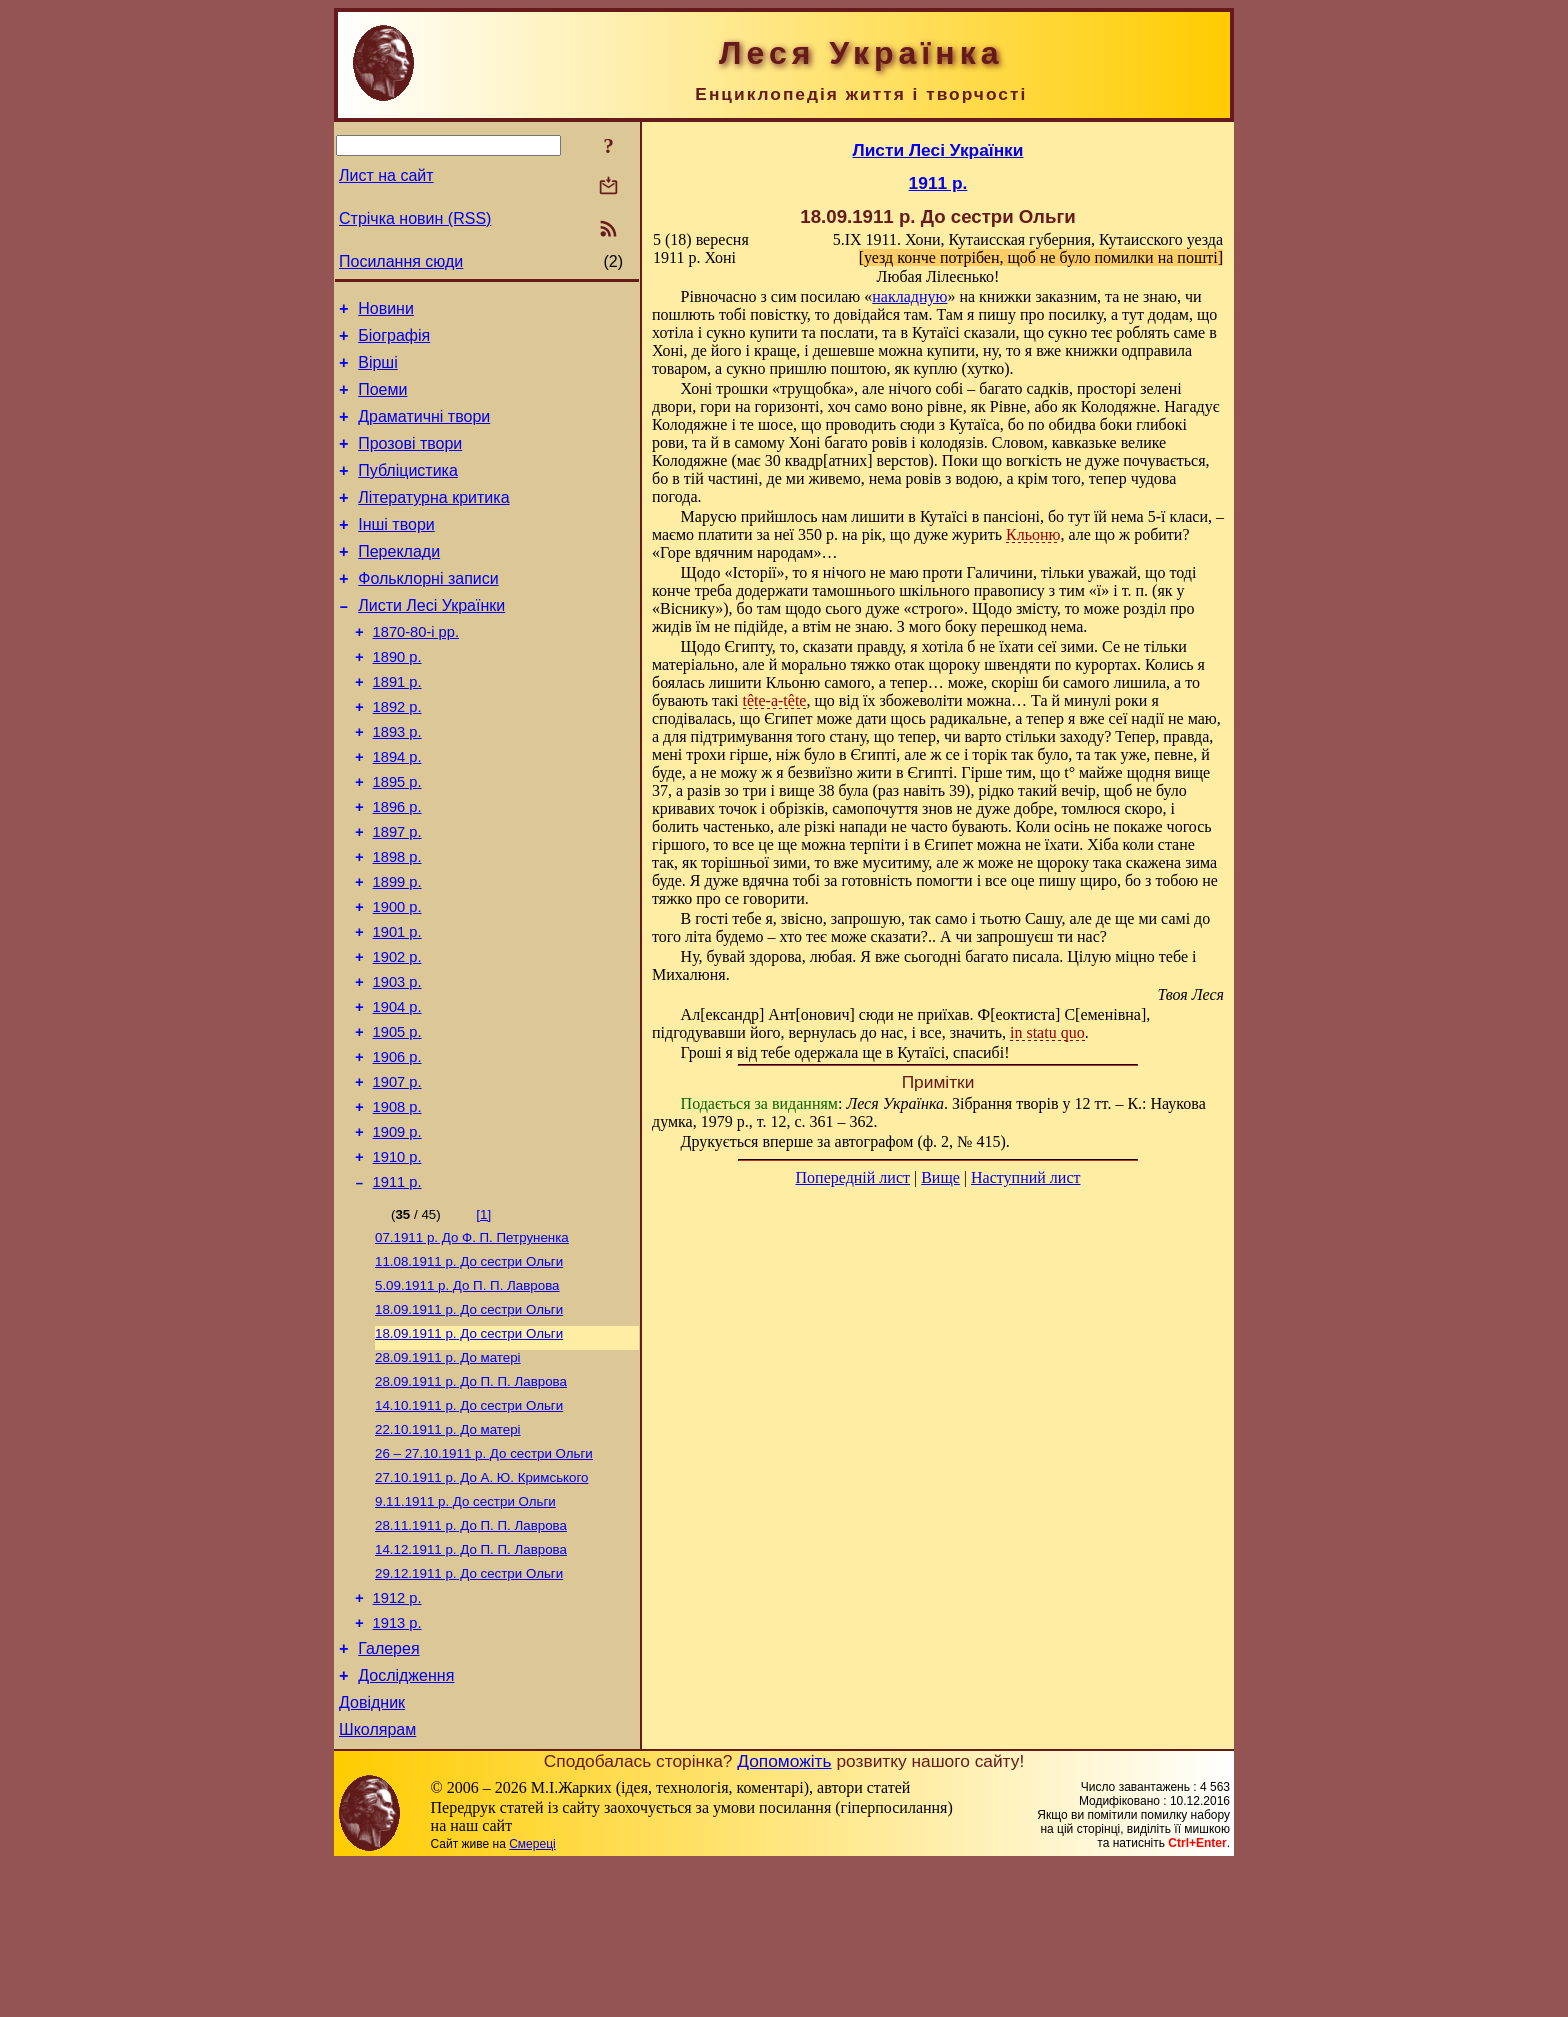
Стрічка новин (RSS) (415, 218)
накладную (909, 296)
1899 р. (397, 951)
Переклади (399, 581)
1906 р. (397, 1147)
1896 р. (397, 867)
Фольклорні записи (428, 611)
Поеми (382, 401)
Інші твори (396, 551)
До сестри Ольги (469, 1370)
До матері (448, 1474)
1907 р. (397, 1175)
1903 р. (397, 1063)
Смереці (532, 1997)
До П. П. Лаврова (467, 1396)
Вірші (378, 371)
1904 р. (397, 1091)
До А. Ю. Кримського (481, 1604)
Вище (940, 1177)
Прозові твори (410, 461)
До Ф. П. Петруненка (472, 1344)
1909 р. (397, 1231)
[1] (483, 1319)
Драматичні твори (424, 431)
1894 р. (397, 811)
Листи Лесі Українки (431, 641)
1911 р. (397, 1287)
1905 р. (397, 1119)
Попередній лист (853, 1177)
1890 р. (397, 699)
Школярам (377, 1882)
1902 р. (397, 1035)
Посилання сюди (401, 261)
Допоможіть (784, 1914)
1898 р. (397, 923)
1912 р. (397, 1736)
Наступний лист (1025, 1177)
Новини (386, 311)
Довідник (372, 1852)
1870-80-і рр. (416, 671)
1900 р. (397, 979)
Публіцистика (408, 491)
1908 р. (397, 1203)
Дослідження (406, 1822)
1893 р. (397, 783)
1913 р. (397, 1764)
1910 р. (397, 1259)
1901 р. (397, 1007)
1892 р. (397, 755)
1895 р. (397, 839)
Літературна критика (433, 521)
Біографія (394, 341)
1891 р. (397, 727)
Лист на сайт (386, 175)
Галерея (388, 1792)
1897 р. (397, 895)
